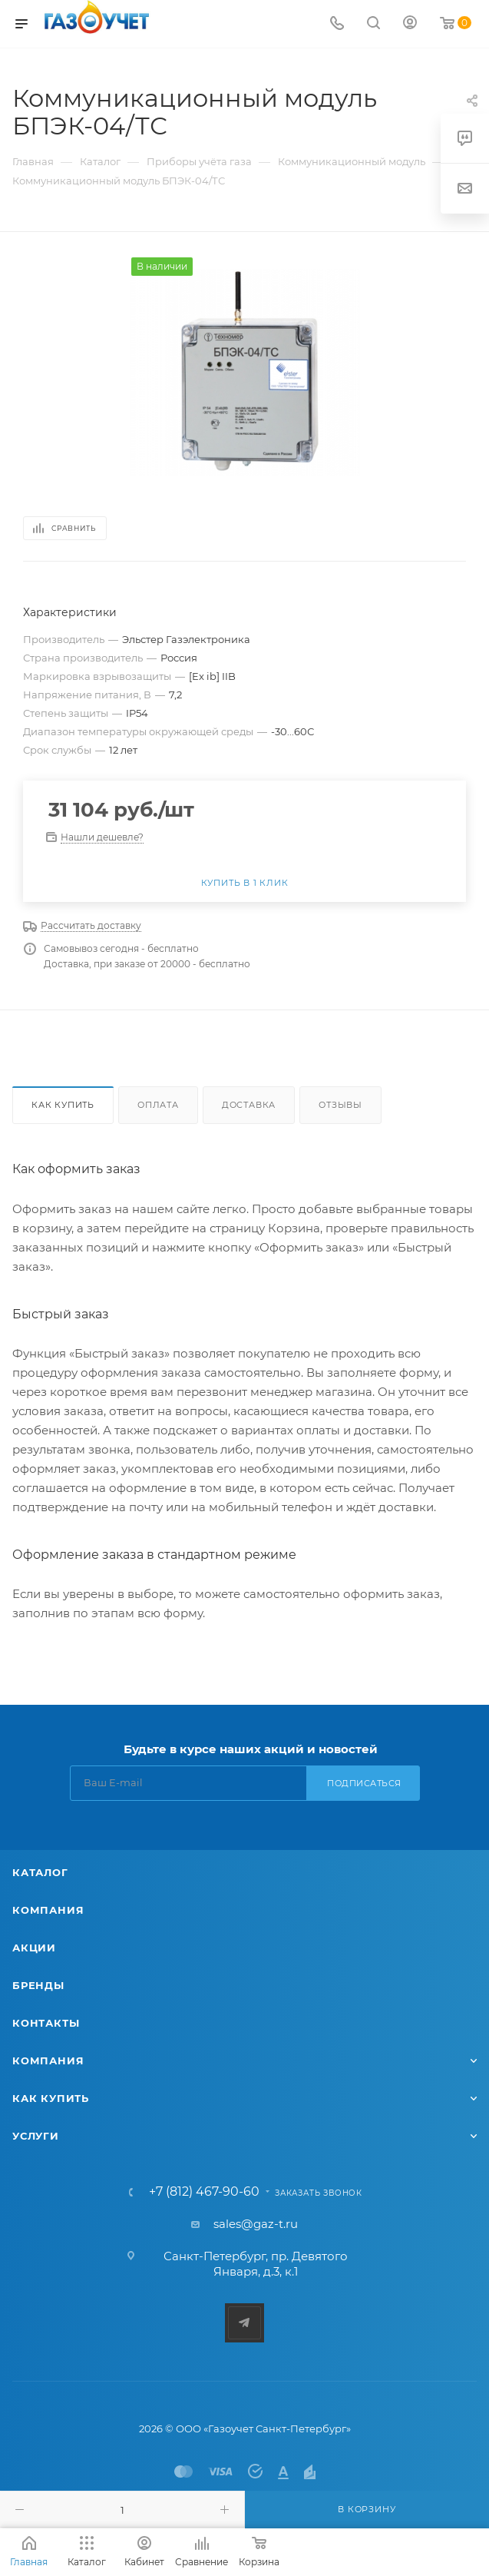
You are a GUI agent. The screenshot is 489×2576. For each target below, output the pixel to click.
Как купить (62, 1104)
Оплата (158, 1104)
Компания (48, 1910)
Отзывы (340, 1104)
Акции (34, 1947)
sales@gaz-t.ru (255, 2223)
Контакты (45, 2023)
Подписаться (364, 1783)
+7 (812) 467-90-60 (204, 2192)
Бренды (38, 1985)
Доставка (249, 1104)
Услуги (35, 2136)
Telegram (244, 2322)
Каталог (40, 1872)
